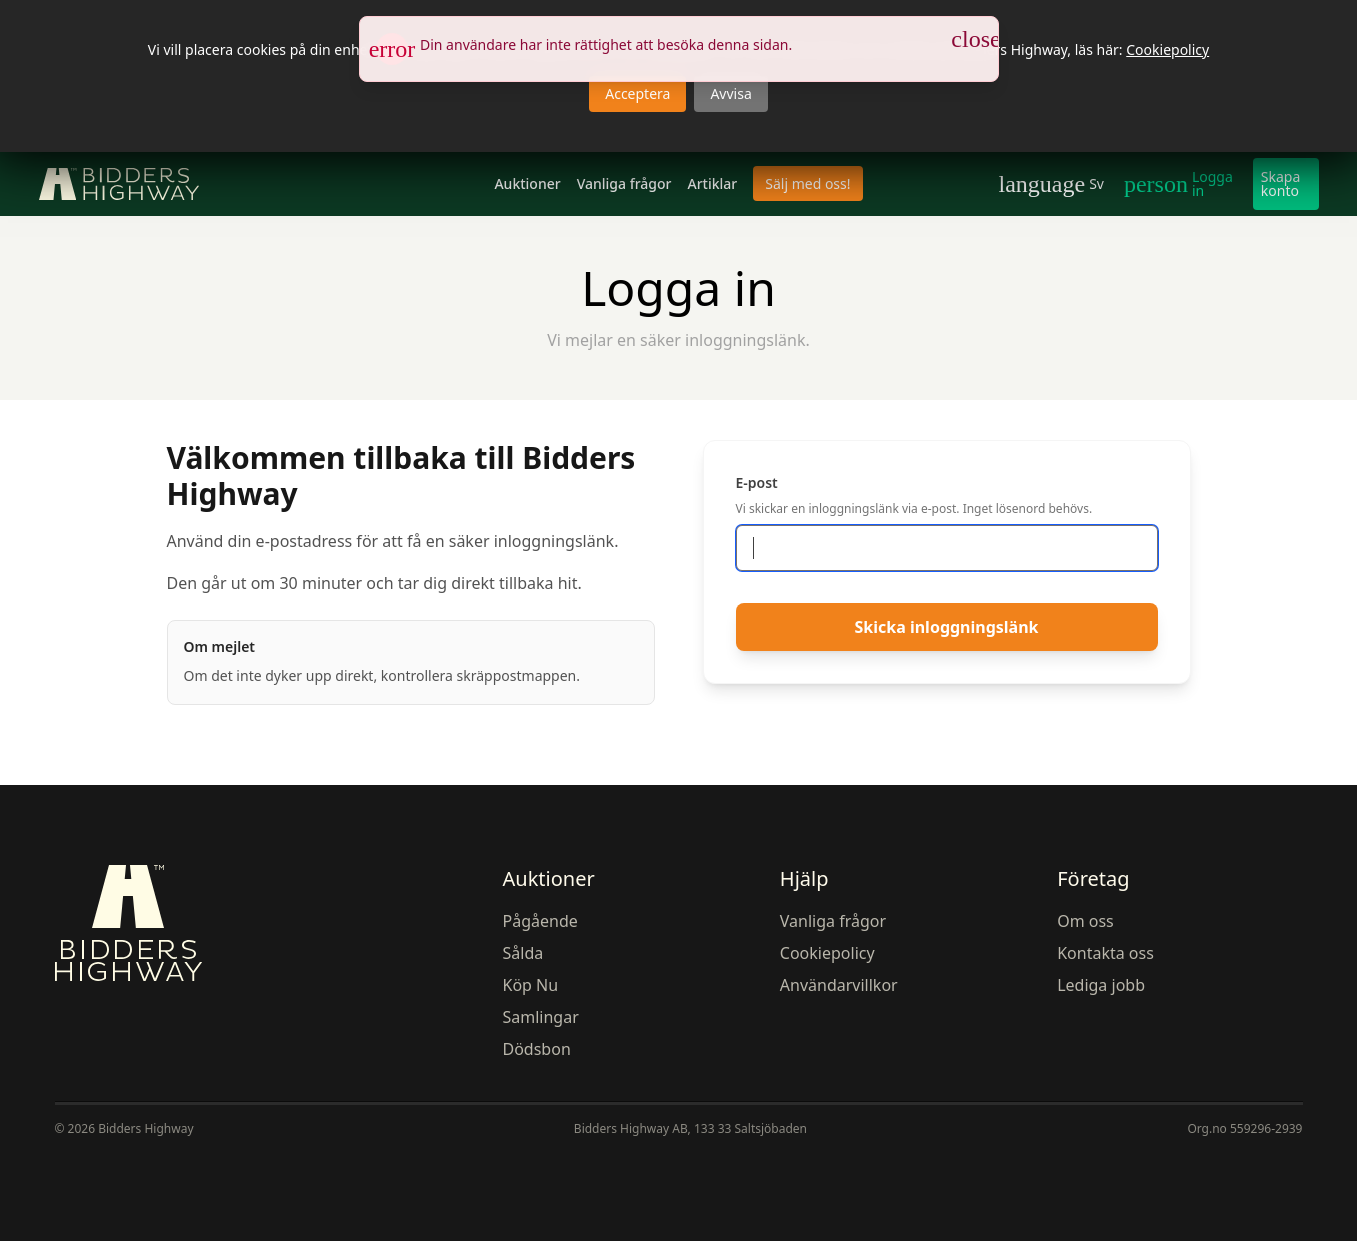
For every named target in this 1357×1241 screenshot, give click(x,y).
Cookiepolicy (1167, 49)
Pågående (540, 921)
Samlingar (541, 1017)
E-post (757, 482)
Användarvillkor (839, 985)
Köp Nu (531, 985)
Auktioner (527, 183)
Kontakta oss (1105, 953)
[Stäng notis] (976, 39)
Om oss (1085, 921)
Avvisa (730, 93)
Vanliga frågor (624, 183)
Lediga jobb (1101, 985)
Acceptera (637, 93)
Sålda (523, 953)
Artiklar (712, 183)
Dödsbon (537, 1049)
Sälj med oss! (807, 183)
